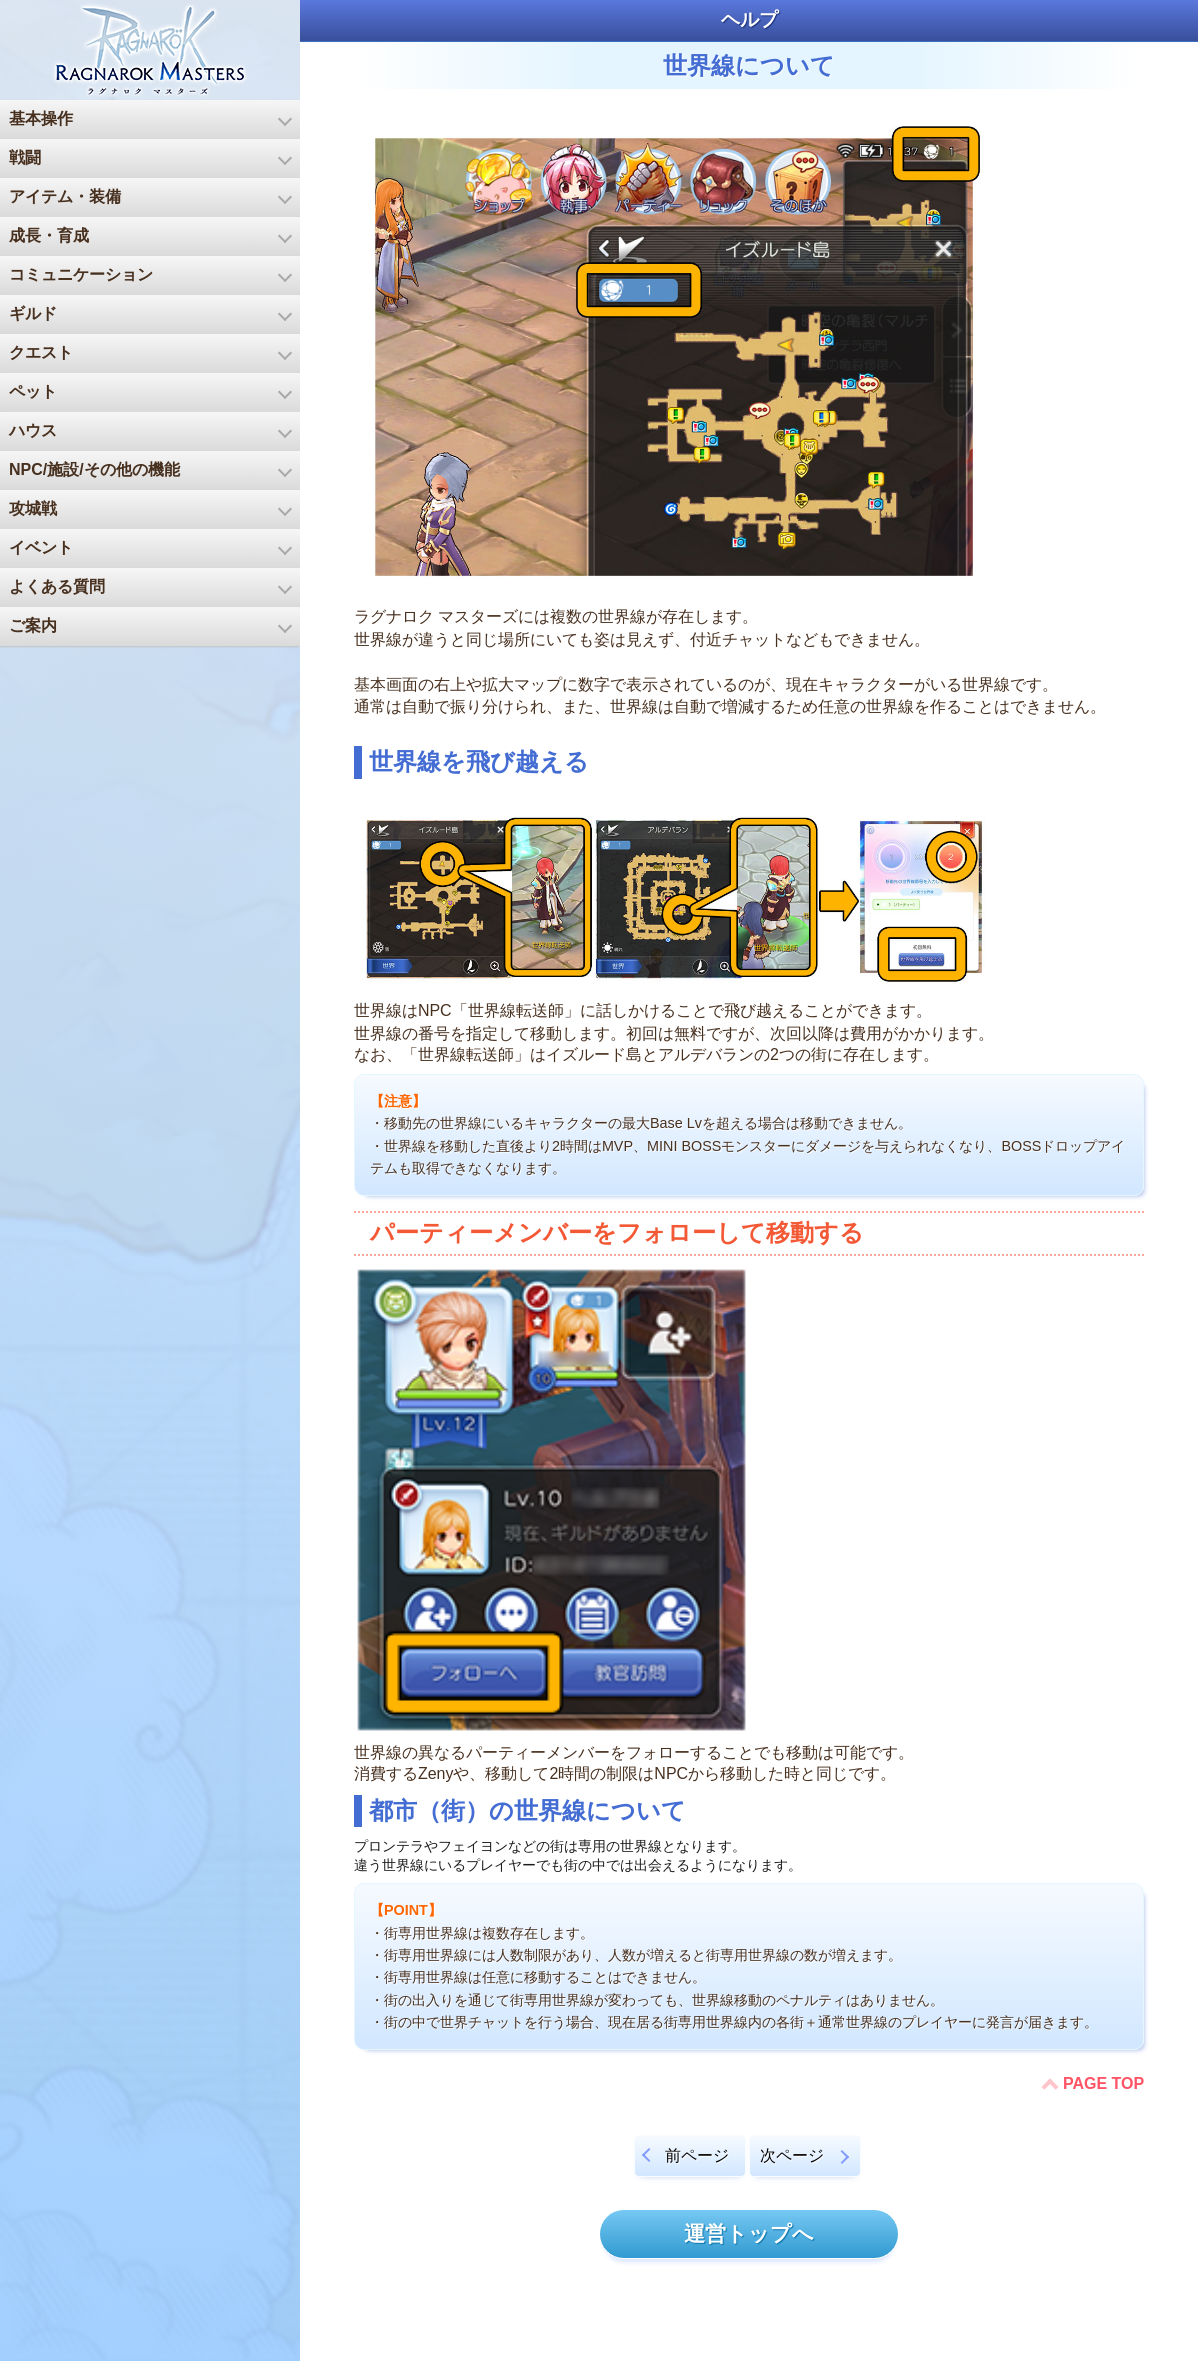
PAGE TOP (1103, 2083)
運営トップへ (749, 2233)
